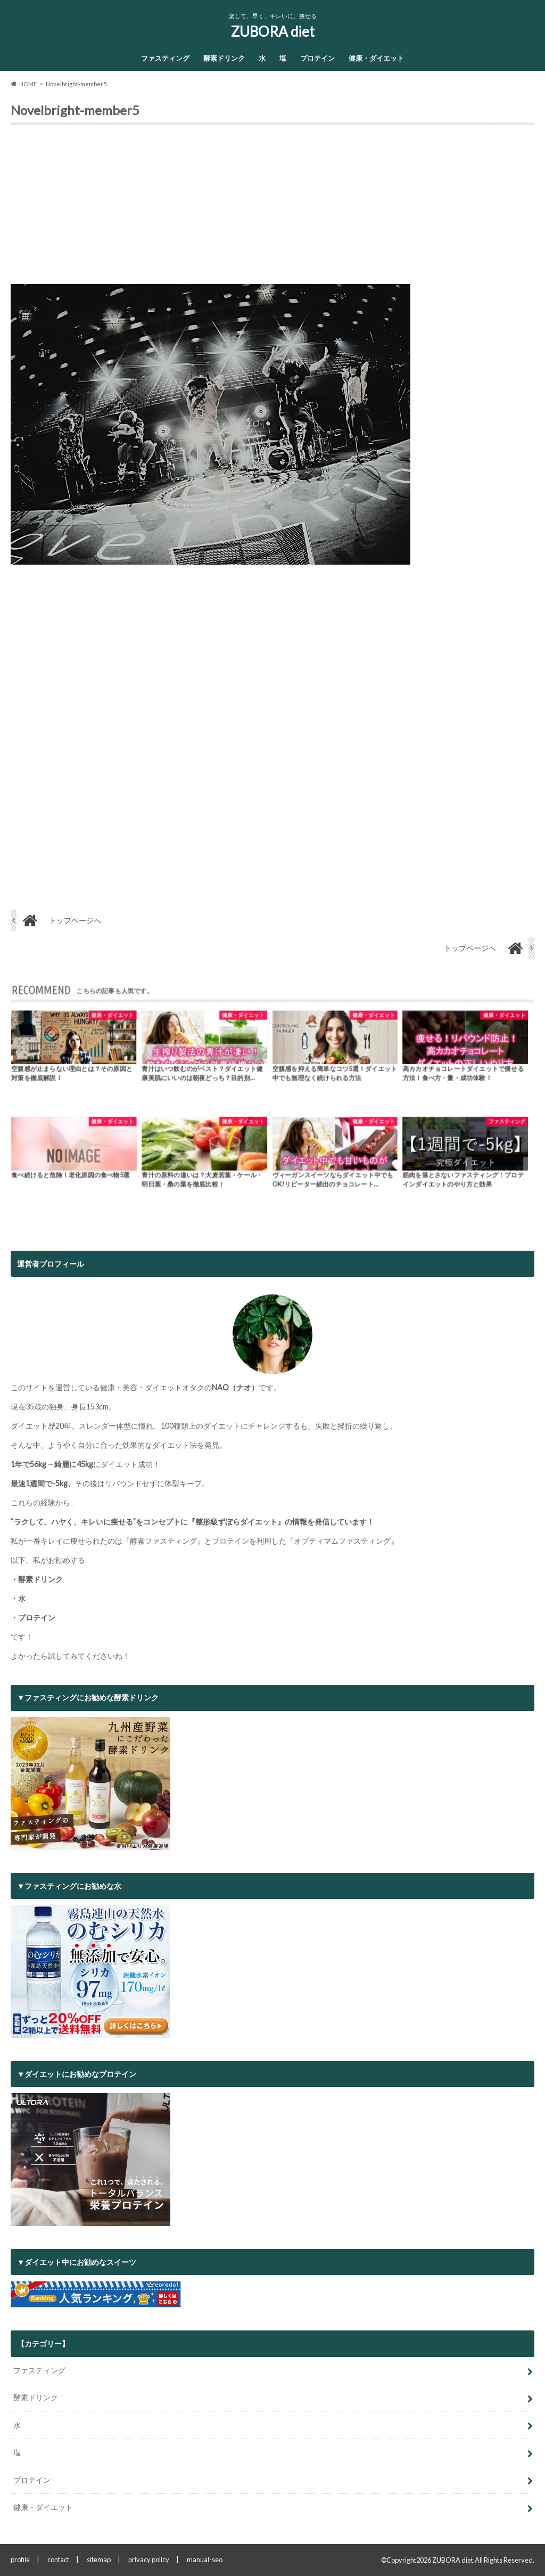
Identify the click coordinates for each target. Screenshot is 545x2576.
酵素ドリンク (224, 58)
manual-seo (204, 2559)
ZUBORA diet (273, 31)
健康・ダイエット (376, 58)
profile (20, 2559)
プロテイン (317, 58)
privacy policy (148, 2559)
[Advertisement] (272, 208)
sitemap (99, 2559)
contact (58, 2559)
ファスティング (165, 58)
